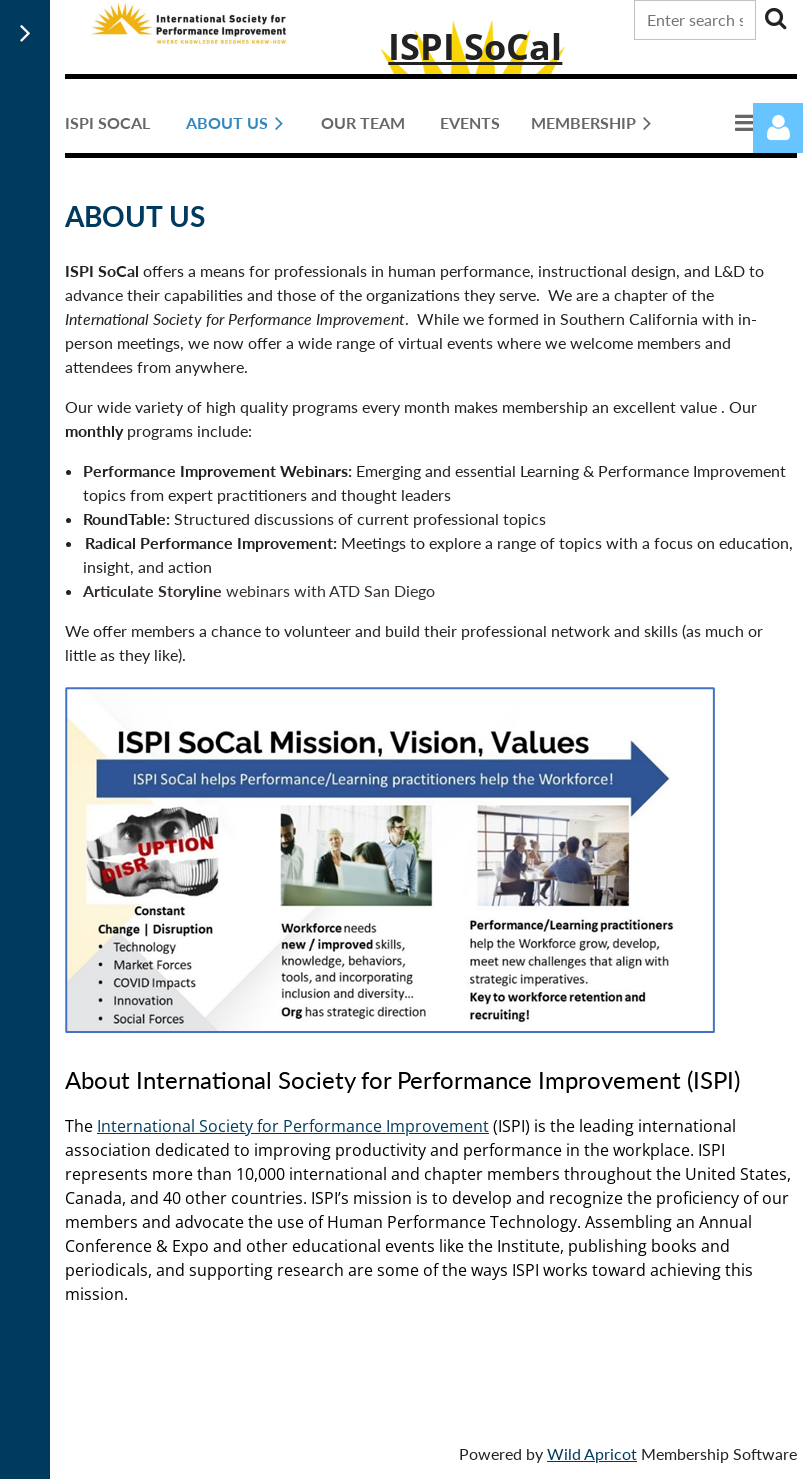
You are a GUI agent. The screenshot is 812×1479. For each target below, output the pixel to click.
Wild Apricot (592, 1453)
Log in (778, 128)
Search (775, 18)
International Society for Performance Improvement (293, 1126)
